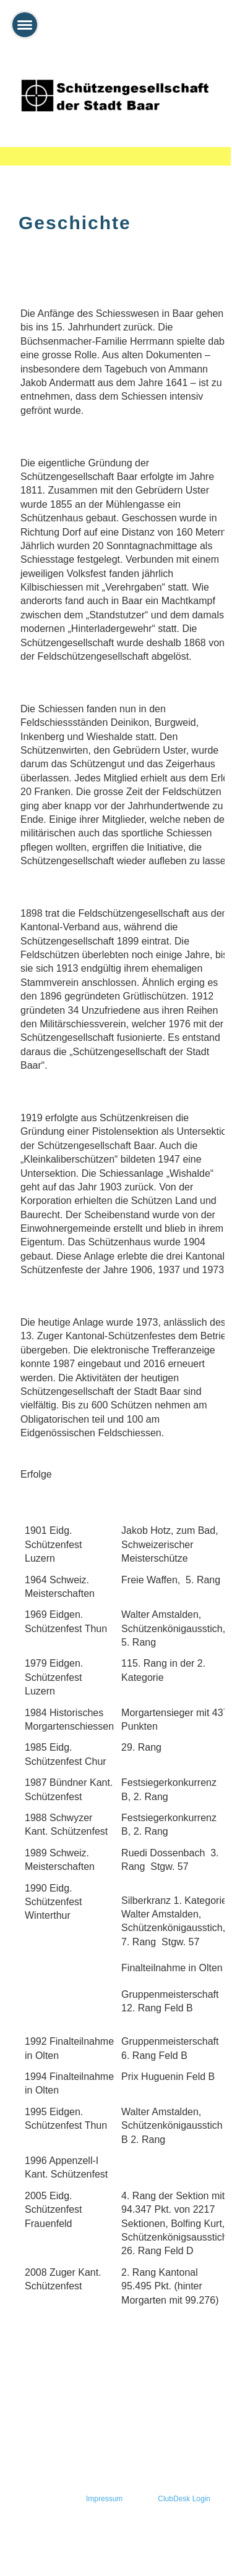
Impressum (104, 2498)
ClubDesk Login (184, 2498)
